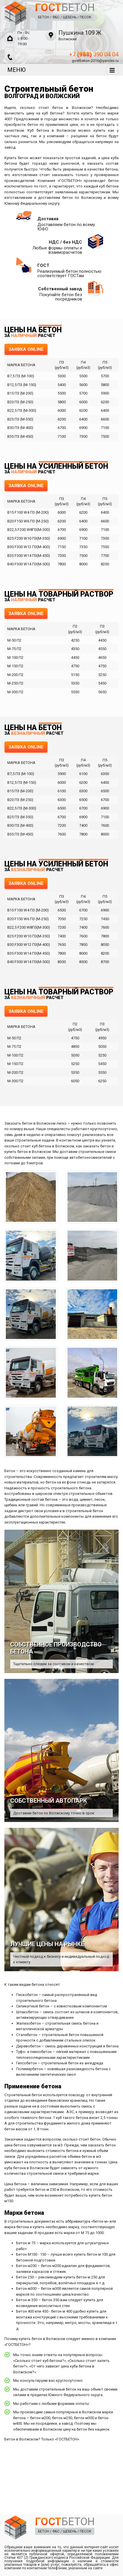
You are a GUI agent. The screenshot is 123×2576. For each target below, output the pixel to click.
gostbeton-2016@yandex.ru (95, 60)
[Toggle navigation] (112, 70)
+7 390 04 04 (94, 54)
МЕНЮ (16, 69)
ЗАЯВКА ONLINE (26, 349)
